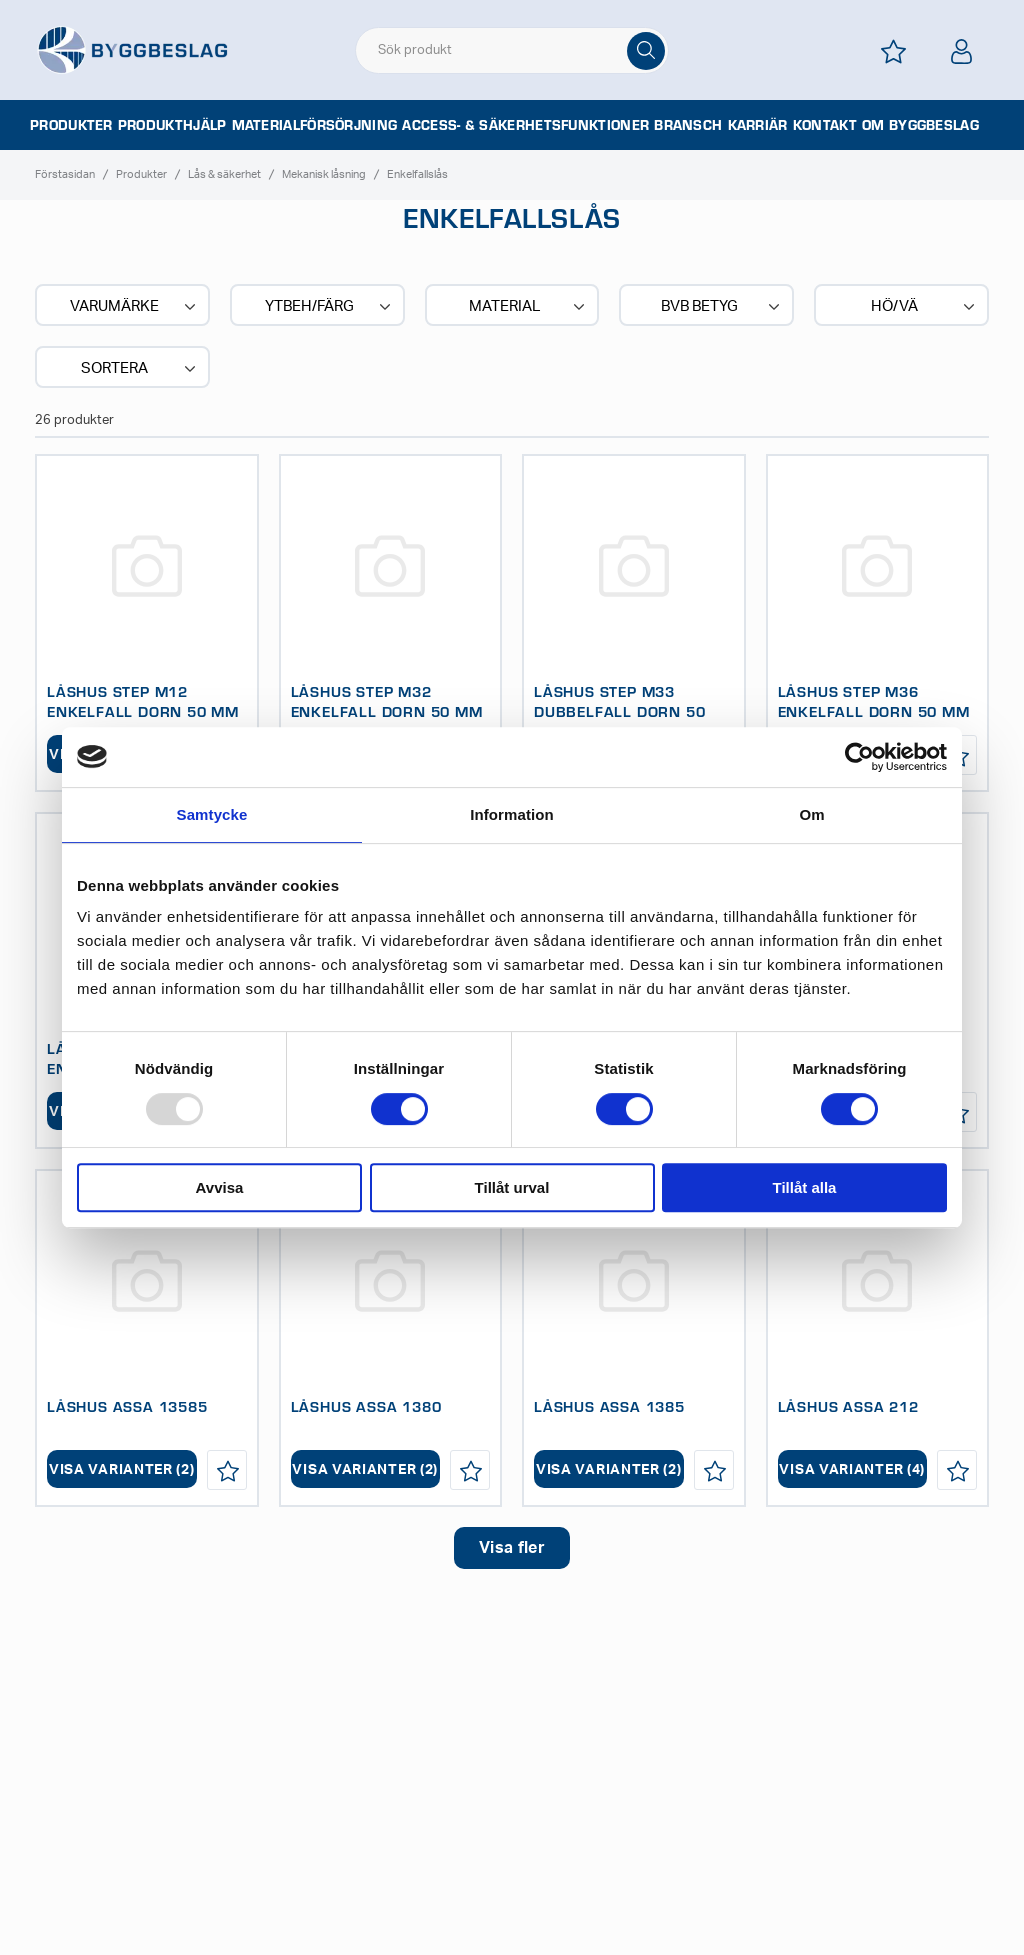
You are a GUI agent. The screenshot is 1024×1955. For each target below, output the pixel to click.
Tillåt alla (805, 1187)
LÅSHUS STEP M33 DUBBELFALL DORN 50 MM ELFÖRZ (619, 711)
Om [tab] (811, 814)
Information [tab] (512, 814)
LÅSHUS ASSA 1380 (366, 1406)
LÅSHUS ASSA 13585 (127, 1406)
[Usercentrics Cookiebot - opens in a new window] (859, 757)
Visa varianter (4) (852, 1470)
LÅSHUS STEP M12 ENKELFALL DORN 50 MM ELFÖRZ (143, 711)
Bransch (688, 125)
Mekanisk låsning (324, 174)
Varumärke (134, 307)
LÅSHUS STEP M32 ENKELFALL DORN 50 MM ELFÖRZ (387, 711)
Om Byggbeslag (920, 125)
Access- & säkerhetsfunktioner (525, 125)
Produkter (71, 125)
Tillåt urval (512, 1187)
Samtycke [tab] (212, 814)
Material (529, 307)
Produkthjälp (172, 125)
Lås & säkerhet (224, 174)
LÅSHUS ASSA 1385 (609, 1406)
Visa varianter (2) (122, 1470)
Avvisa (220, 1187)
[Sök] (646, 51)
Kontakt (825, 125)
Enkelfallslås (417, 174)
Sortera (140, 369)
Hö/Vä (925, 307)
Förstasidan (65, 174)
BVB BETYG (722, 307)
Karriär (758, 125)
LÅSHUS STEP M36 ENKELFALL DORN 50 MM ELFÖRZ (874, 711)
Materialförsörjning (315, 125)
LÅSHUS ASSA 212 (848, 1406)
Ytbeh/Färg (329, 307)
